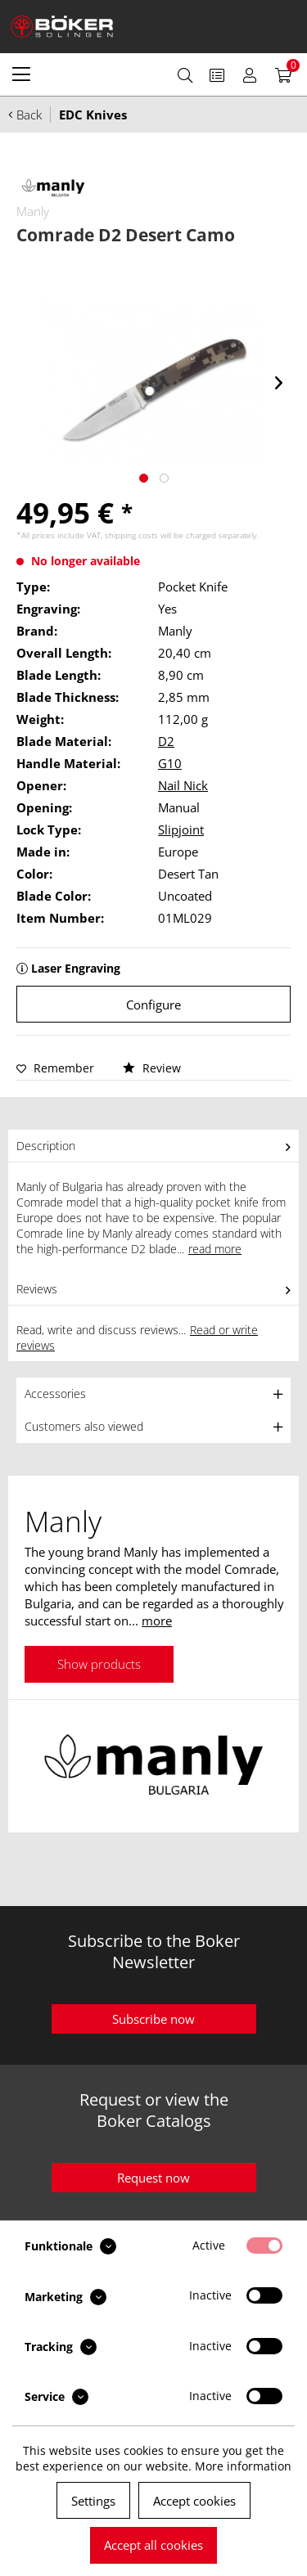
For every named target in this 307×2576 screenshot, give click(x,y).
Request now (153, 2177)
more (157, 1620)
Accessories (55, 1393)
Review (152, 1068)
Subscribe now (153, 2019)
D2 (166, 741)
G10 (170, 763)
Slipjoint (181, 829)
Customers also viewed (84, 1426)
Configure (153, 1004)
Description (45, 1145)
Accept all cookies (153, 2545)
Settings (93, 2501)
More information (243, 2466)
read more (215, 1249)
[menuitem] (21, 73)
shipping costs (131, 535)
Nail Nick (183, 785)
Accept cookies (194, 2501)
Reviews (36, 1289)
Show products (99, 1664)
